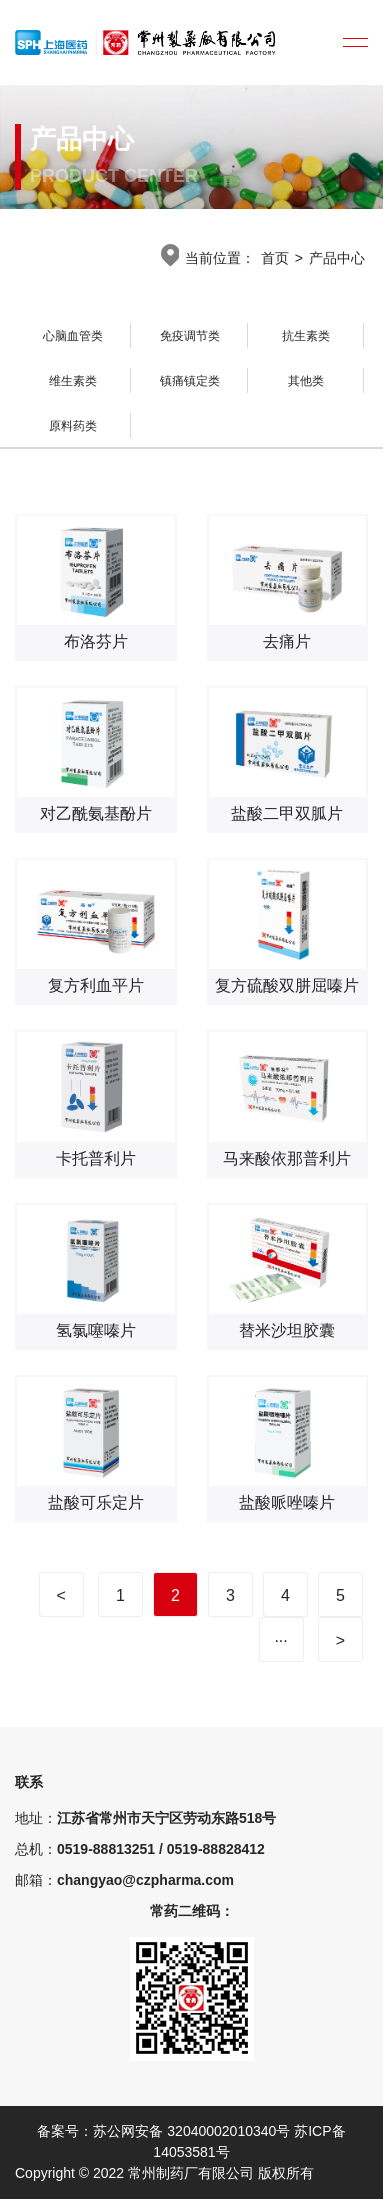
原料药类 (73, 426)
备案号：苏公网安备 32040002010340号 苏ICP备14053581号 (191, 2141)
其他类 (306, 381)
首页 (275, 258)
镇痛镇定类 (190, 381)
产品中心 (337, 258)
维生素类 (73, 381)
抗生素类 (306, 336)
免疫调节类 (190, 336)
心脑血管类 (73, 336)
